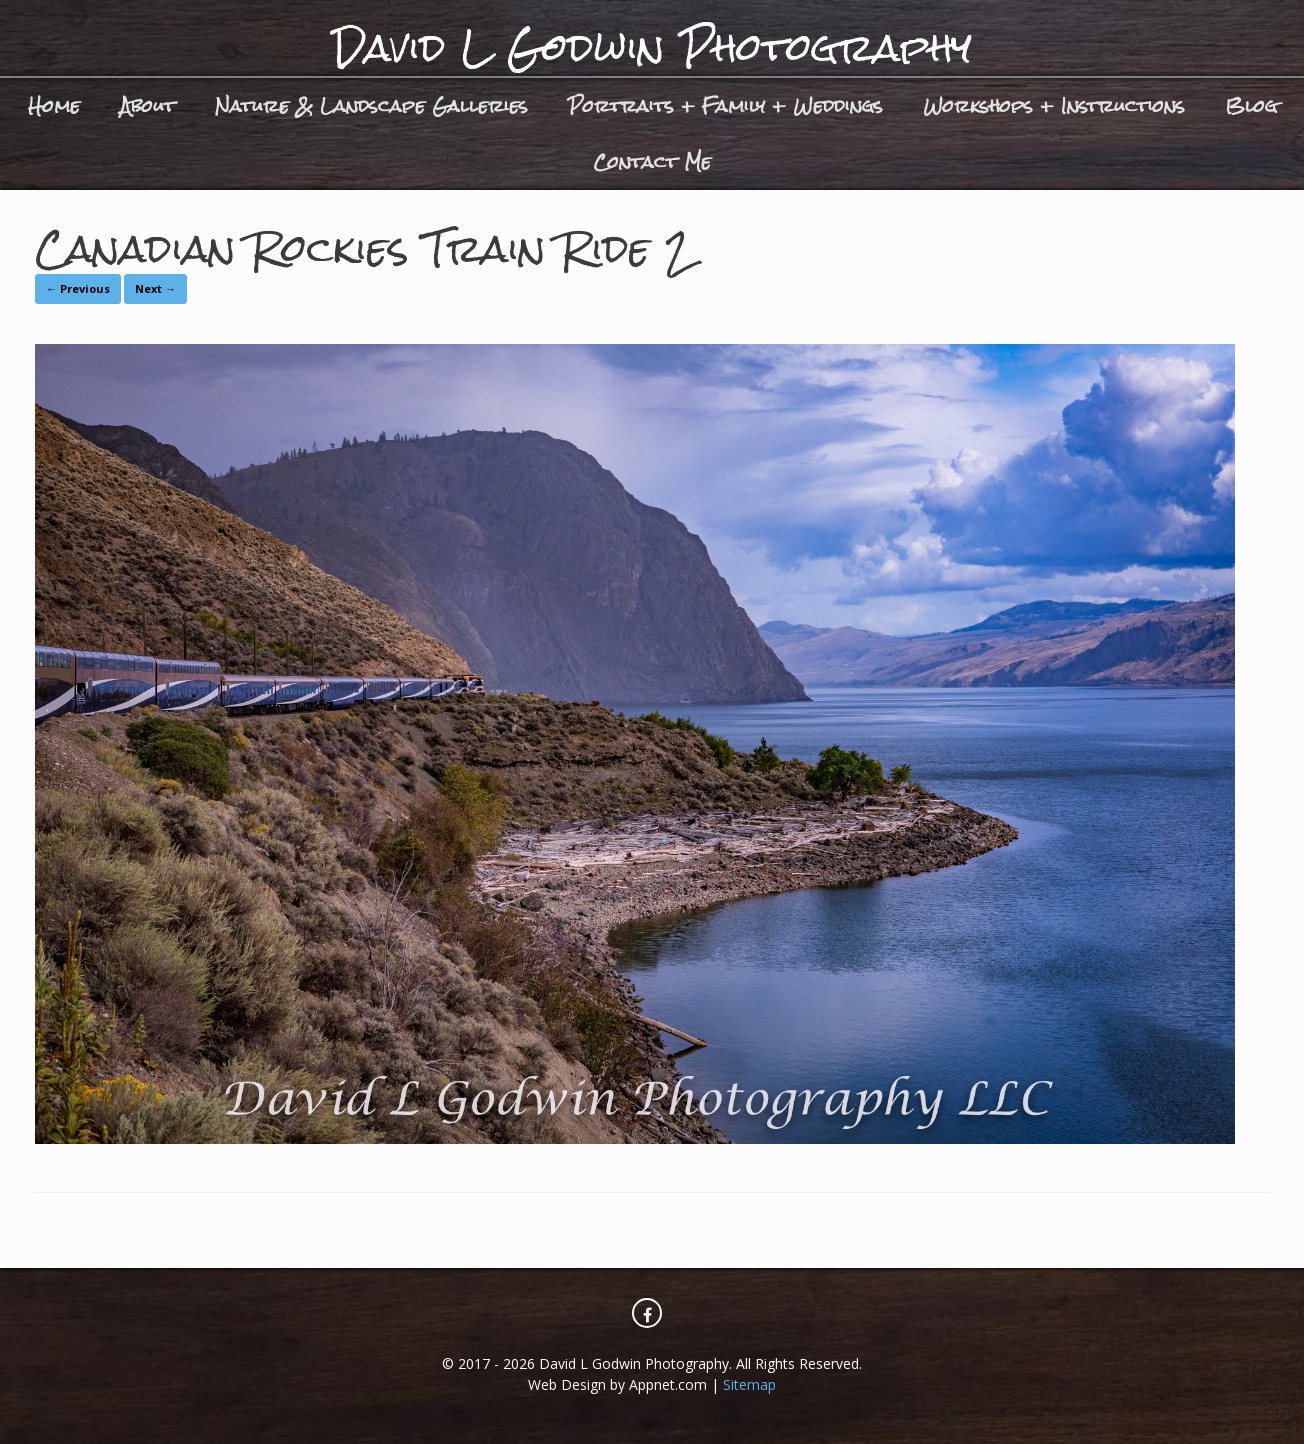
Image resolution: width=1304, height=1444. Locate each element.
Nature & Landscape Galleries (371, 105)
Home (54, 105)
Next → (155, 288)
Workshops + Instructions (1054, 105)
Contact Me (652, 161)
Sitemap (749, 1384)
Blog (1251, 105)
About (147, 105)
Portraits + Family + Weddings (725, 105)
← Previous (78, 288)
